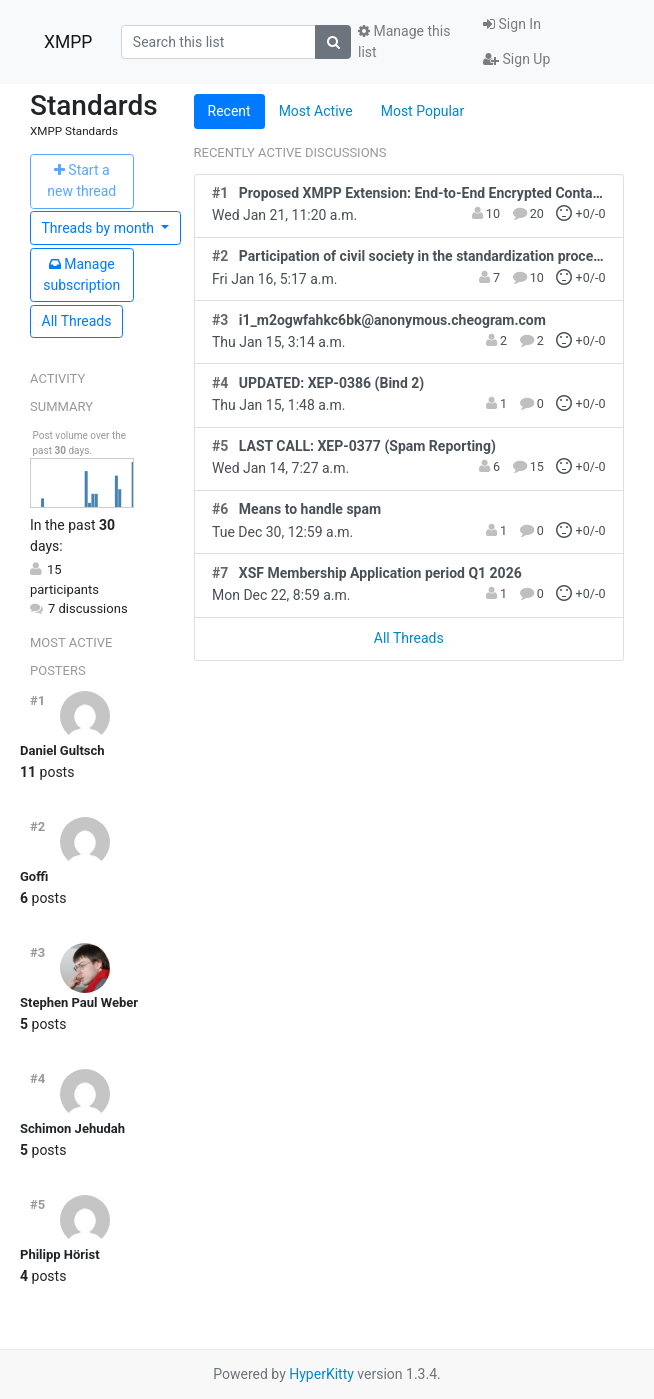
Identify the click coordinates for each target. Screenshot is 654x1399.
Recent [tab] (229, 111)
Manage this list (404, 41)
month (100, 228)
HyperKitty (321, 1374)
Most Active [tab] (316, 111)
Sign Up (516, 59)
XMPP (68, 42)
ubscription (81, 274)
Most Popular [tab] (423, 111)
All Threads (77, 321)
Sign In (512, 24)
